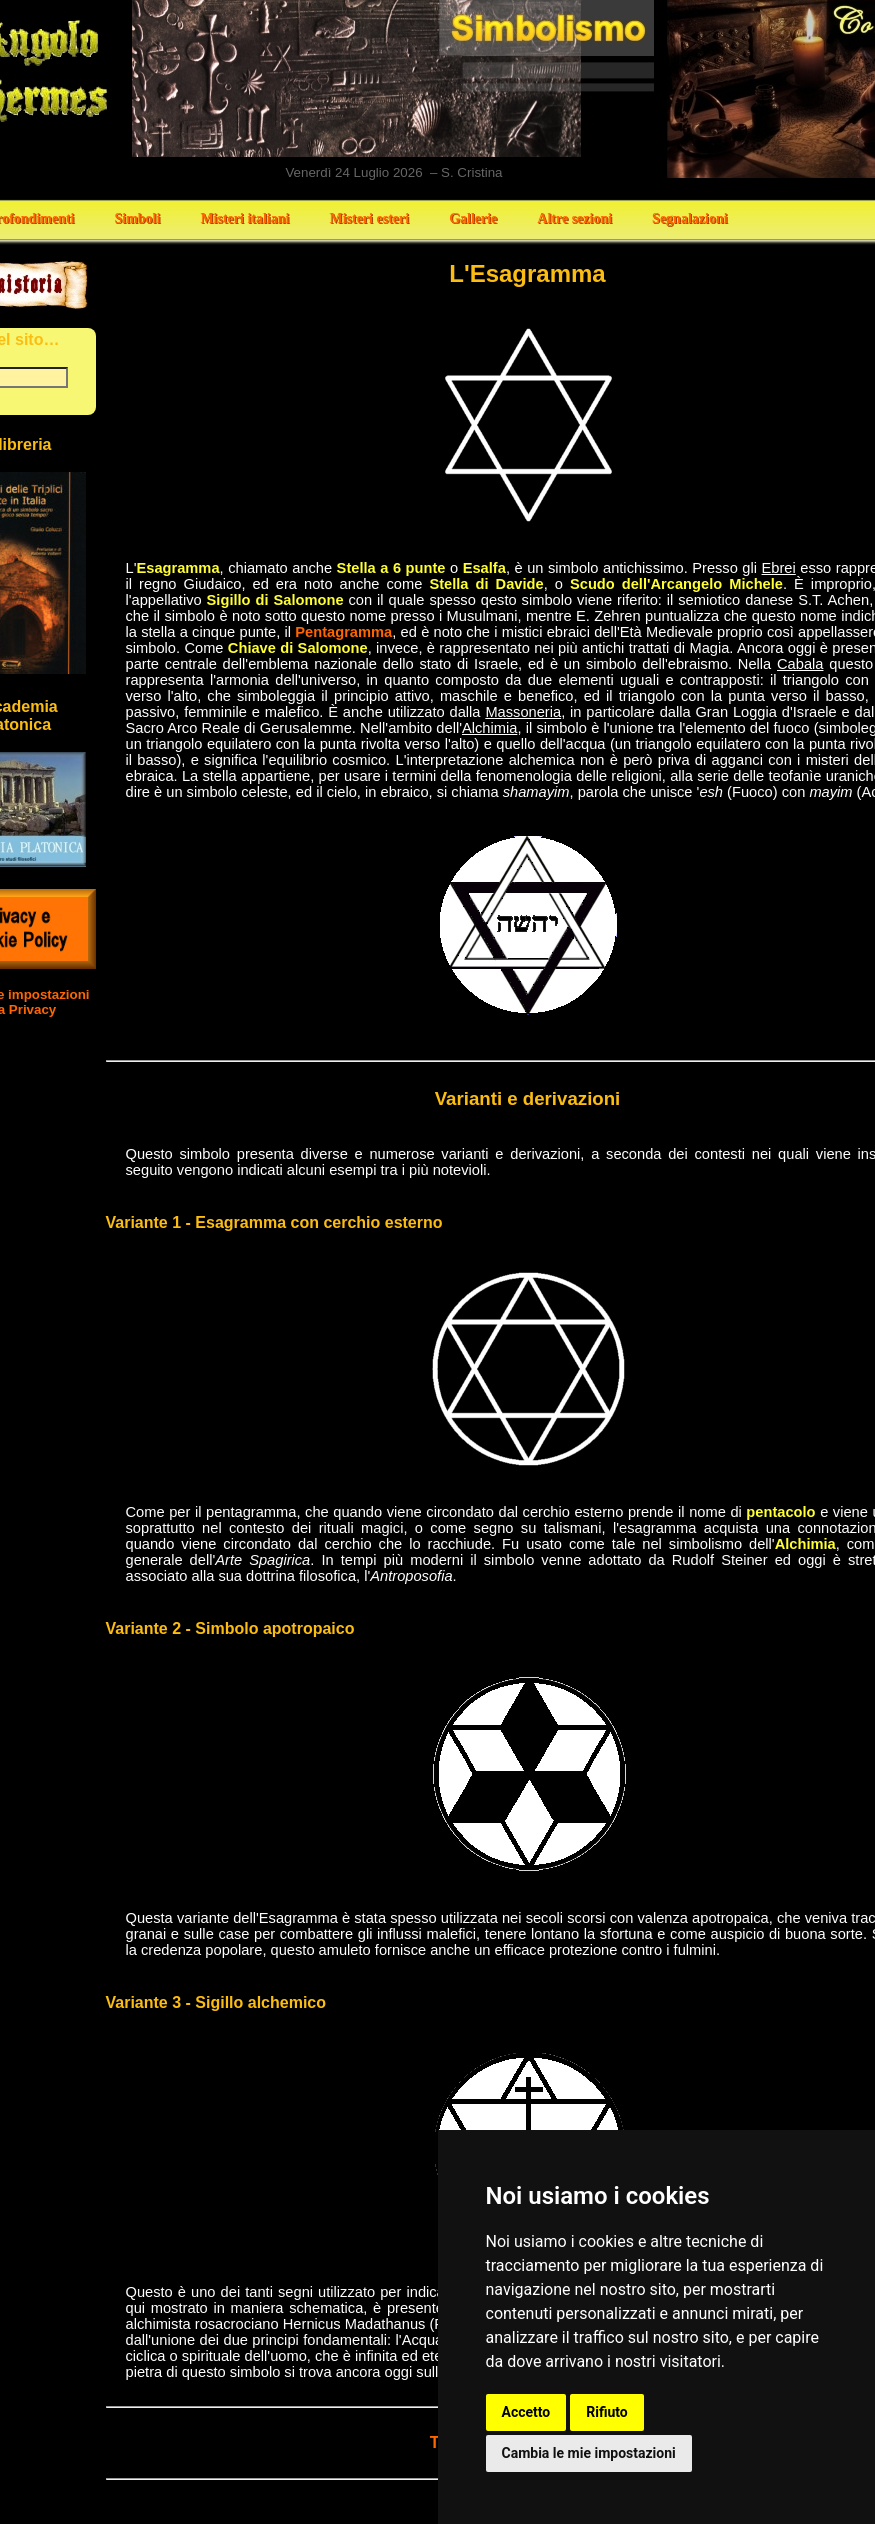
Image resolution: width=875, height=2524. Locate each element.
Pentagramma (343, 632)
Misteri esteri (369, 218)
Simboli (137, 218)
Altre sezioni (574, 218)
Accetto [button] (526, 2412)
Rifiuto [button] (607, 2412)
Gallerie (473, 218)
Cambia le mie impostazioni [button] (589, 2453)
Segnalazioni (689, 218)
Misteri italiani (244, 218)
